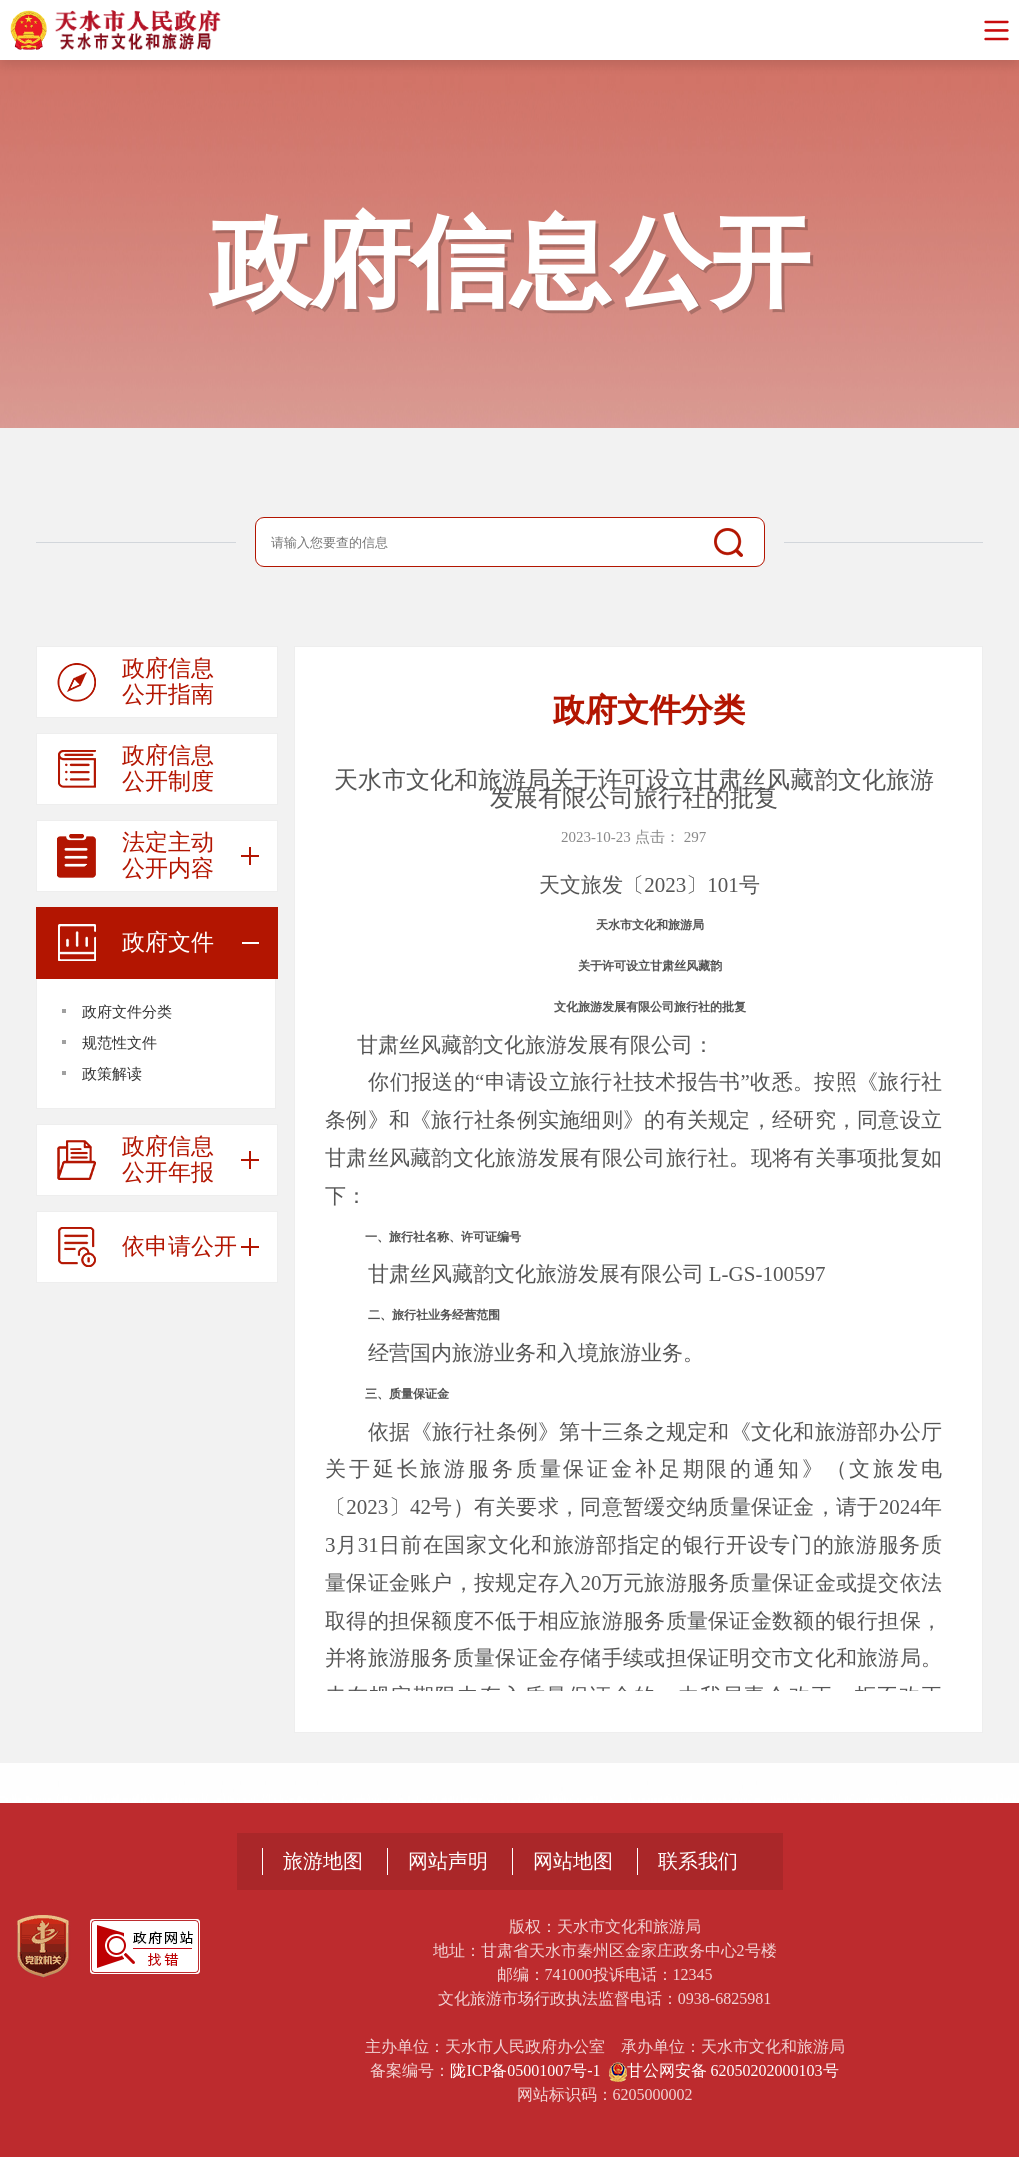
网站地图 (573, 1861)
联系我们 (698, 1861)
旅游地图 (323, 1861)
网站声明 (448, 1861)
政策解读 (112, 1074)
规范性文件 (119, 1043)
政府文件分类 (127, 1012)
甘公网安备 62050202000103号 (724, 2070)
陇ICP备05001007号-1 (525, 2070)
